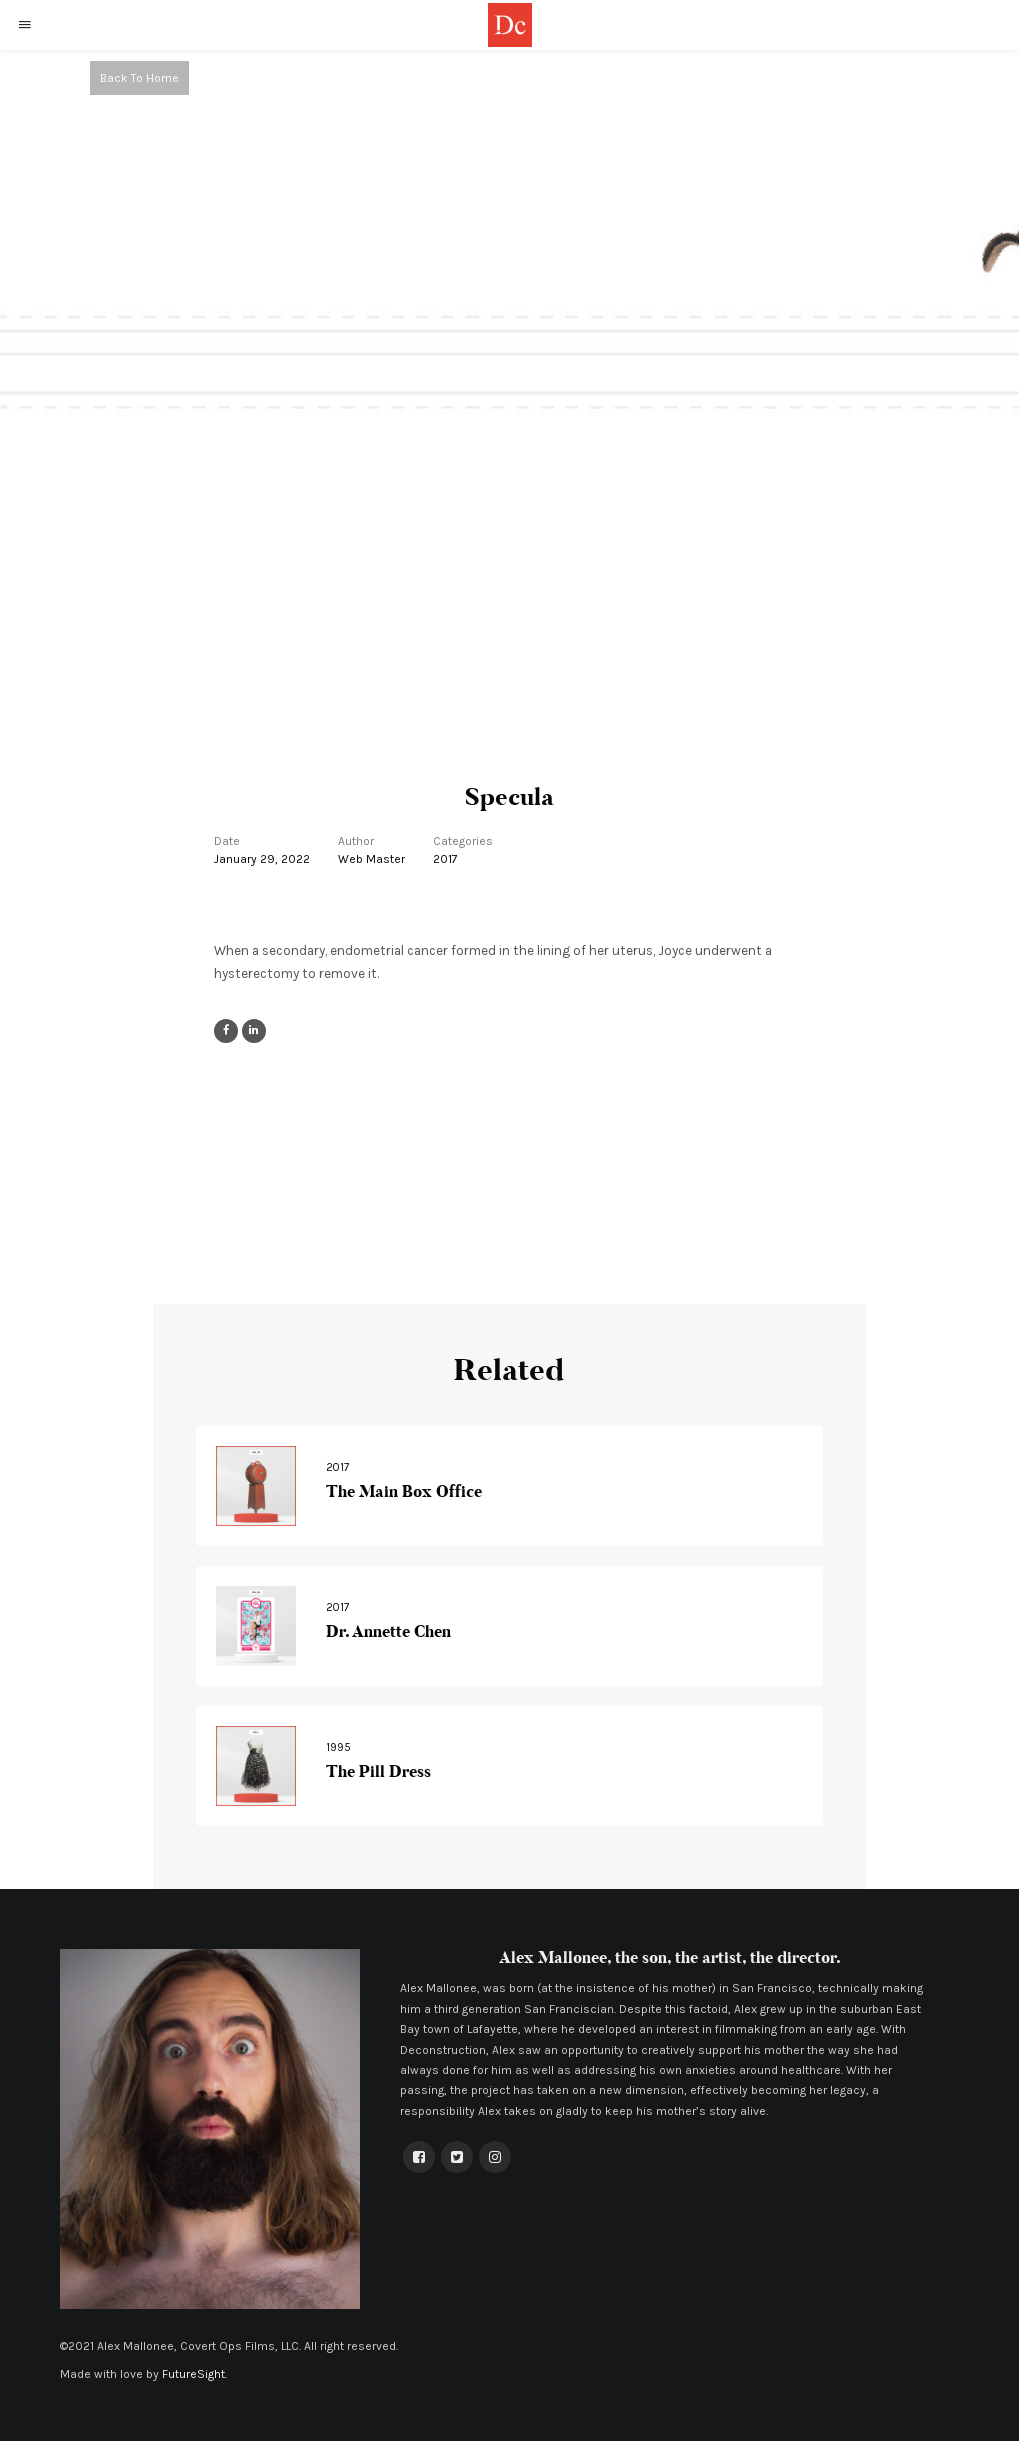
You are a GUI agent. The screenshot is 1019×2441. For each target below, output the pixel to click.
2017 (445, 859)
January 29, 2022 (262, 859)
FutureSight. (194, 2374)
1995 (338, 1747)
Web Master (371, 859)
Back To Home (139, 78)
